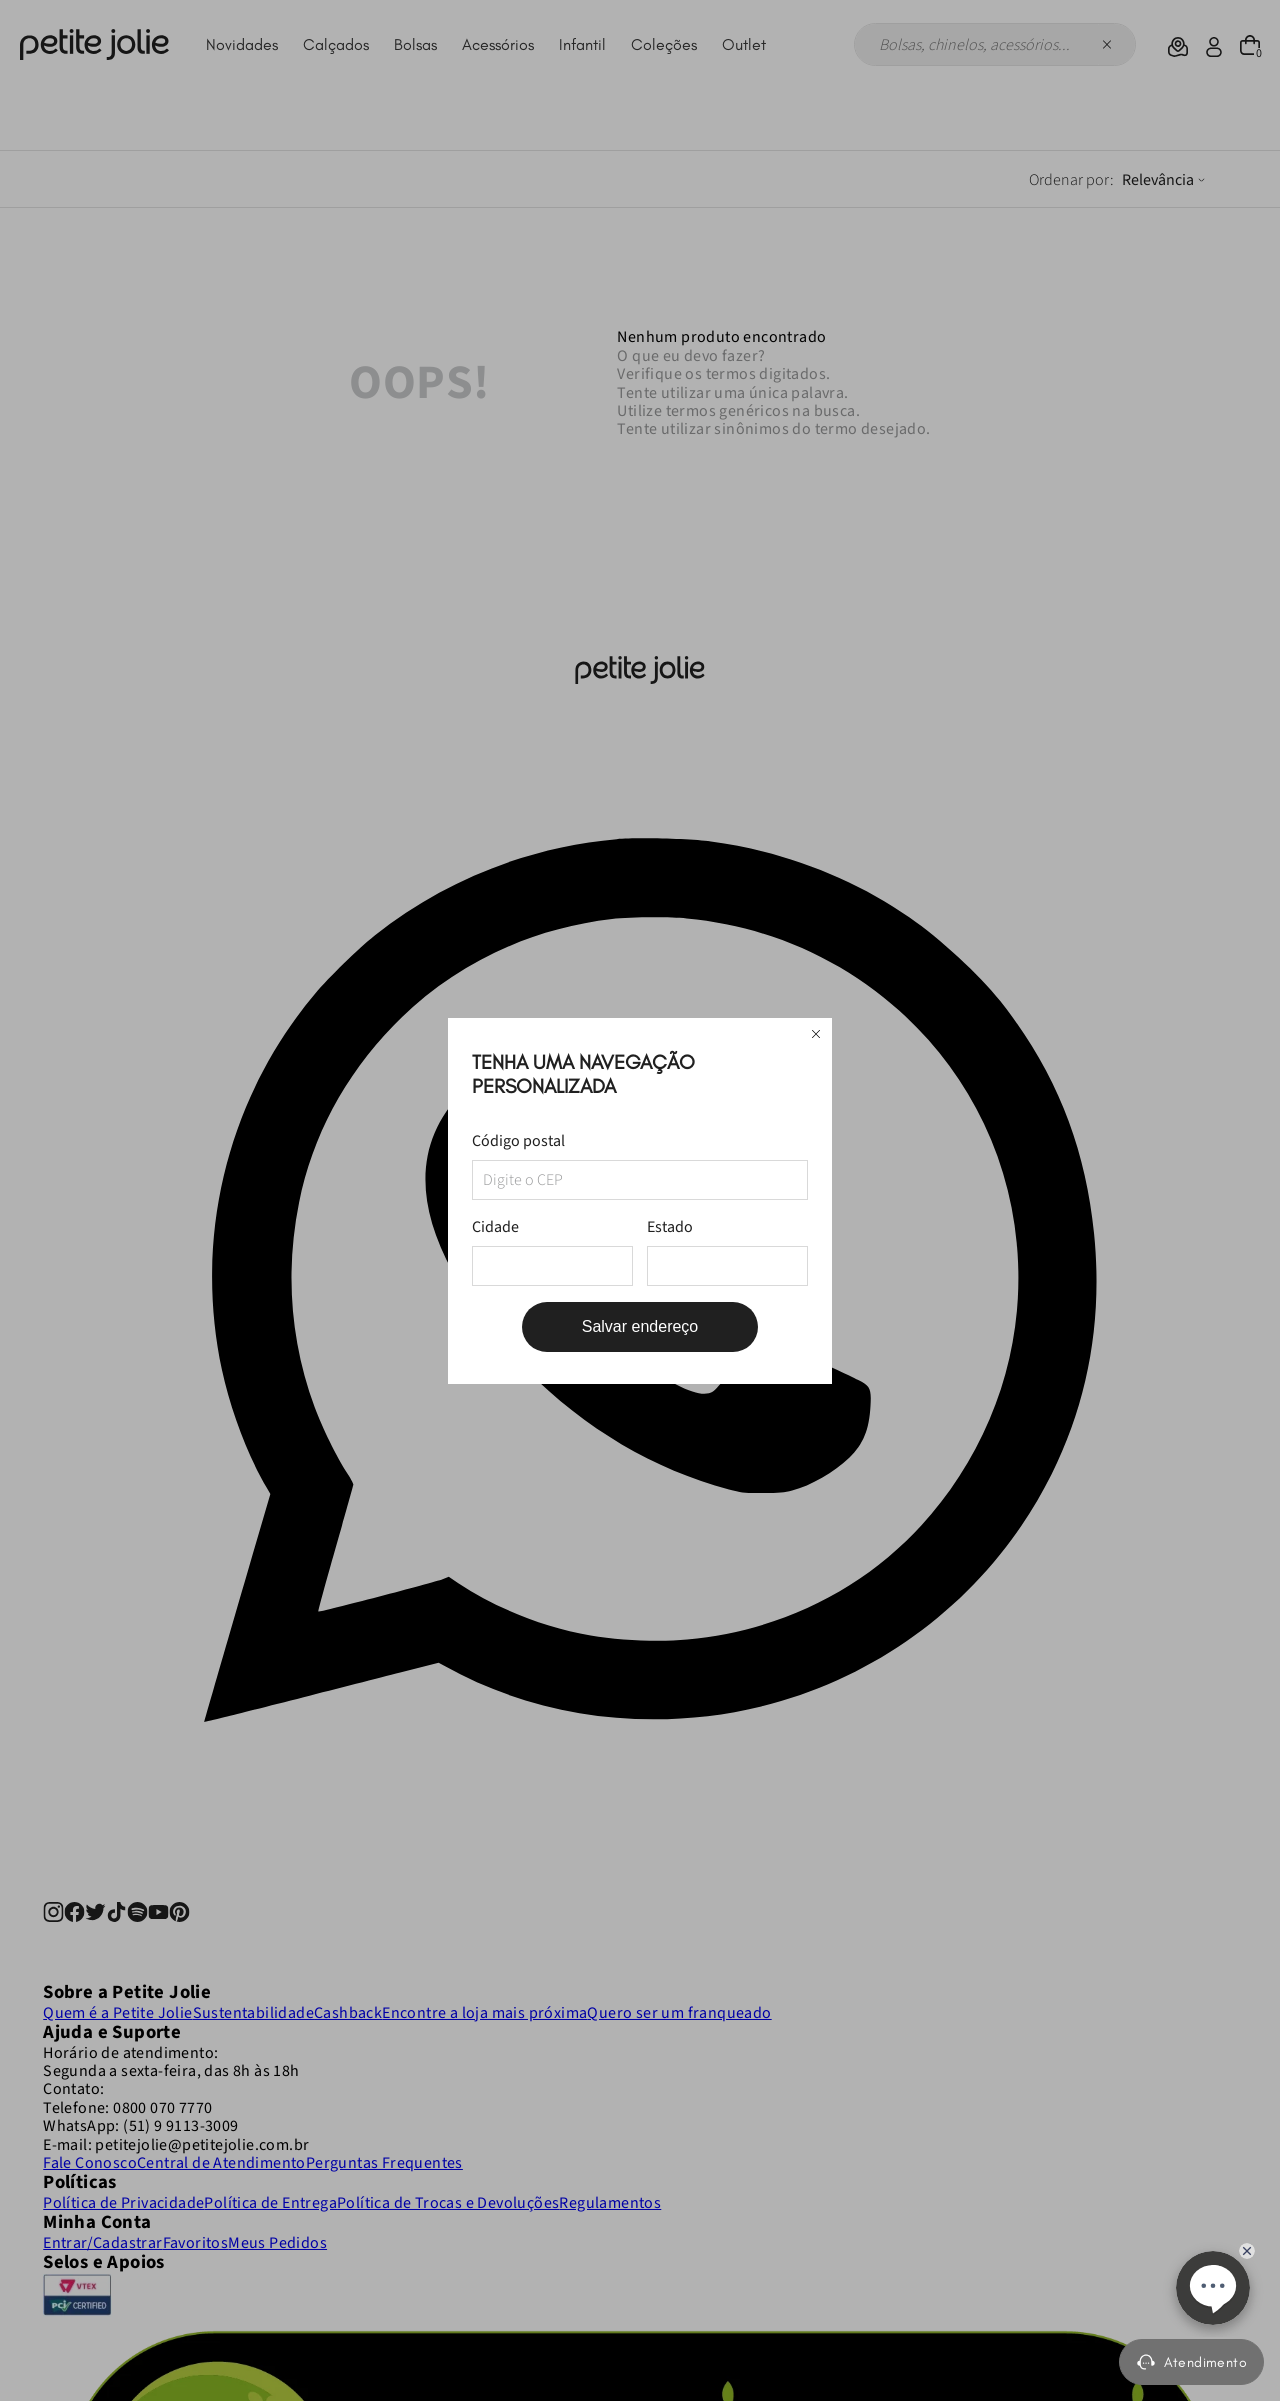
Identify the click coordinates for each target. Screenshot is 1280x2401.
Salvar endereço (640, 1326)
